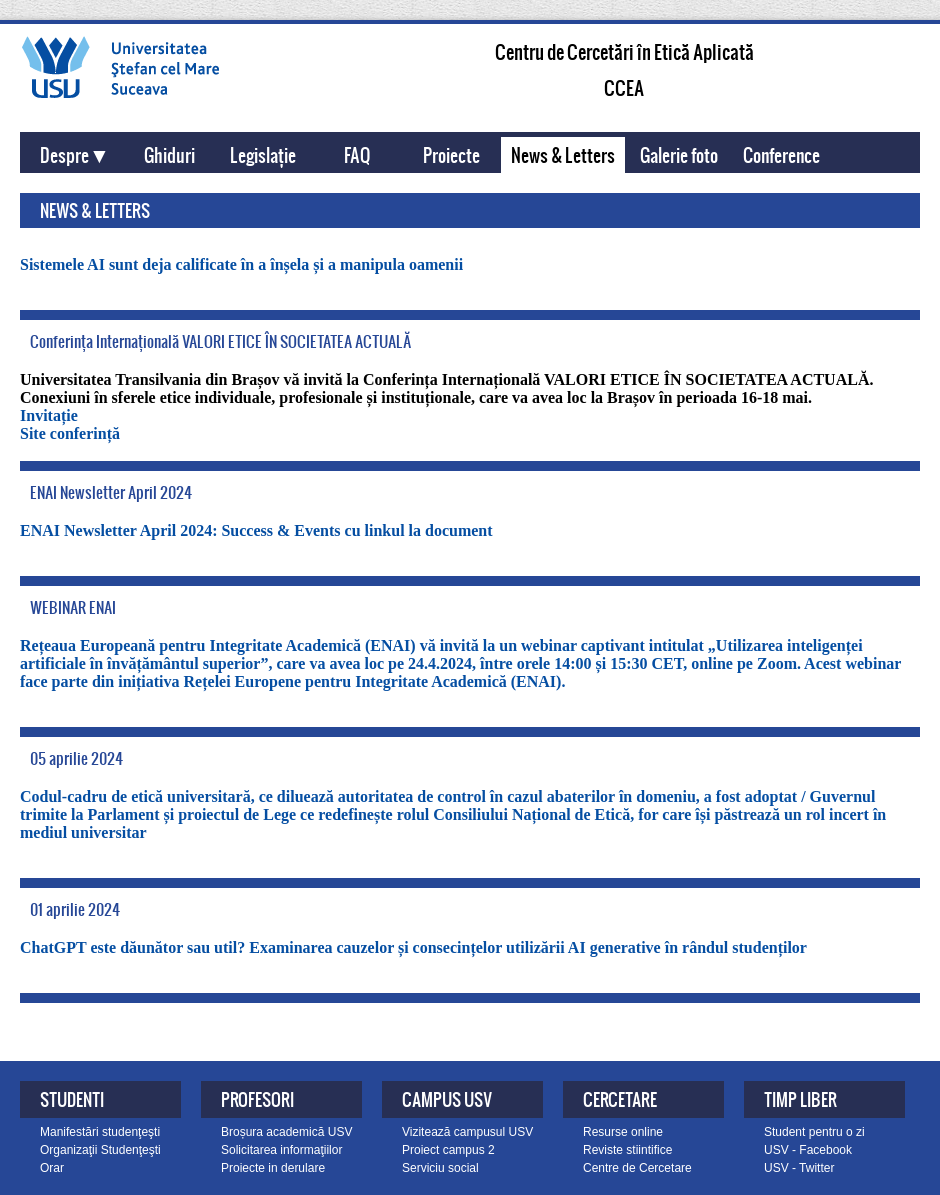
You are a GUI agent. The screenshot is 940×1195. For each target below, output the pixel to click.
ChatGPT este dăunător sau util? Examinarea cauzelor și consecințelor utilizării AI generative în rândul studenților (413, 947)
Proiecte (451, 155)
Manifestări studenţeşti (100, 1132)
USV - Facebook (808, 1150)
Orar (52, 1168)
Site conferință (70, 433)
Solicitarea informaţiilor (281, 1150)
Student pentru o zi (814, 1132)
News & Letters (563, 155)
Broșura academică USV (286, 1132)
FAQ (357, 155)
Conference (781, 155)
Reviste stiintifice (627, 1150)
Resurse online (623, 1132)
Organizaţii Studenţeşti (100, 1150)
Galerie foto (679, 155)
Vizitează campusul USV (467, 1132)
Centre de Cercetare (637, 1168)
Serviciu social (440, 1168)
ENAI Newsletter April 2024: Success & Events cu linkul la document (256, 530)
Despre (64, 155)
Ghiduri (169, 155)
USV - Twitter (799, 1168)
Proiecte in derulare (273, 1168)
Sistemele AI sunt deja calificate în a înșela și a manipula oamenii (241, 264)
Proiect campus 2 (448, 1150)
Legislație (263, 155)
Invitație (49, 415)
